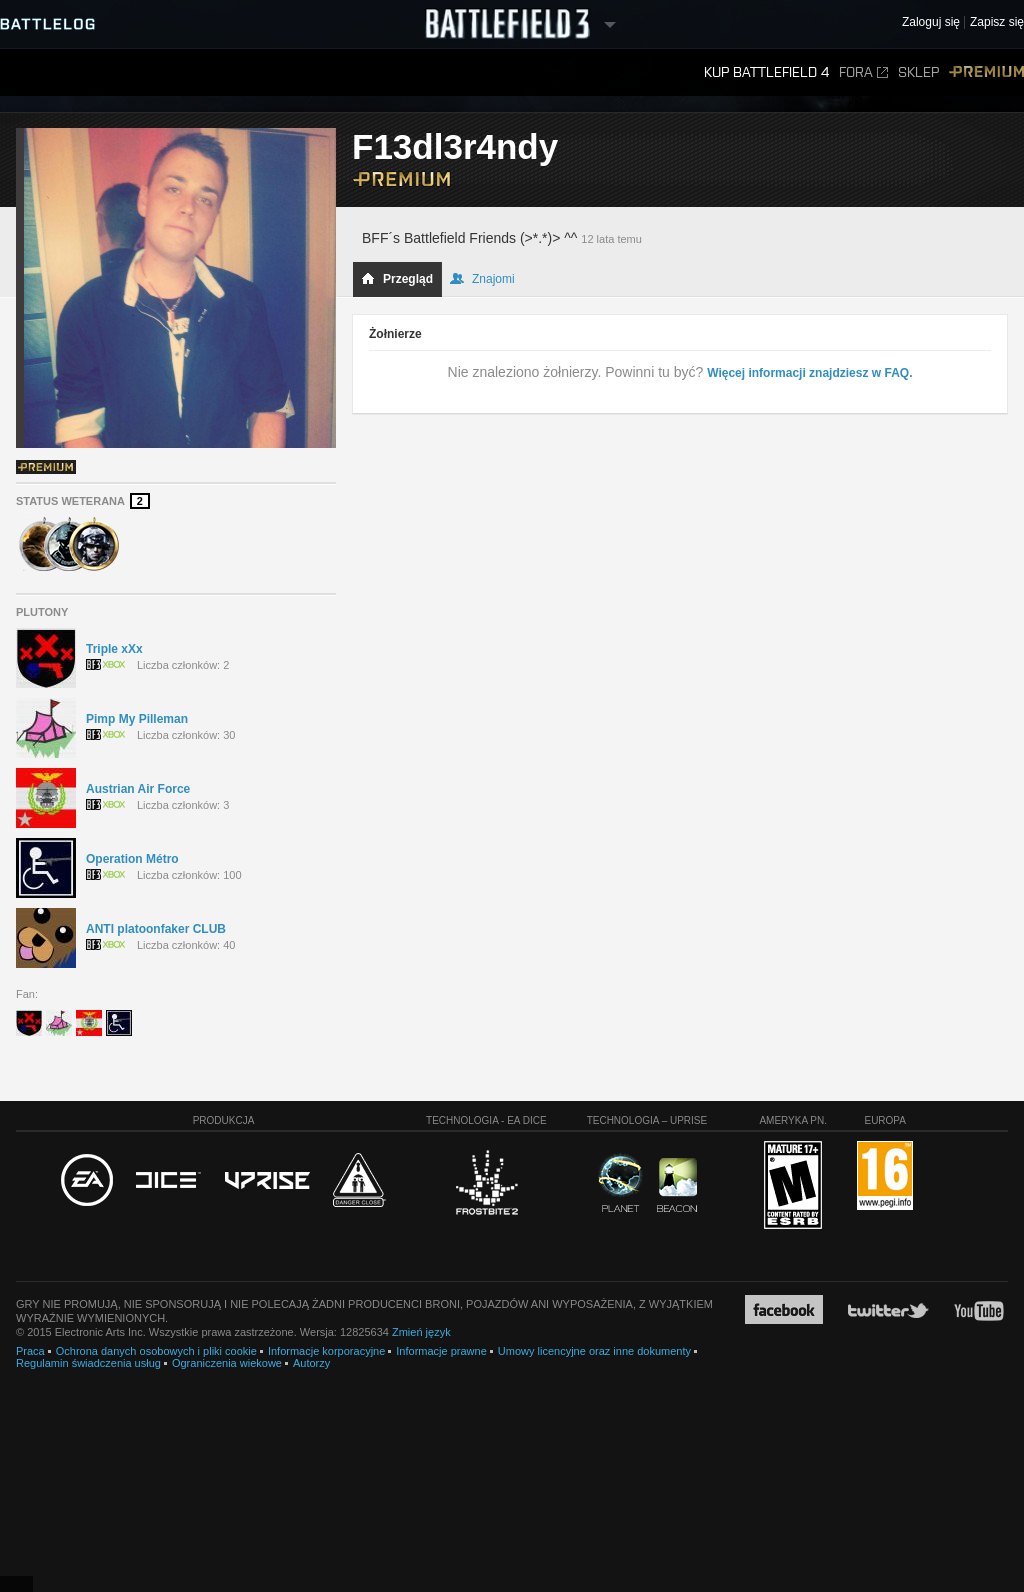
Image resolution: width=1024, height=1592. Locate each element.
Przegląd (397, 279)
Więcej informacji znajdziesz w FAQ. (809, 373)
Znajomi (482, 279)
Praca (30, 1351)
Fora (863, 72)
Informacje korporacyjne (326, 1351)
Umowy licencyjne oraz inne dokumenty (594, 1351)
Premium (986, 72)
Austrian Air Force (138, 789)
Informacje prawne (441, 1351)
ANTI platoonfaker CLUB (156, 929)
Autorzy (311, 1363)
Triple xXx (114, 649)
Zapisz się (997, 22)
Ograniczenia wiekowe (227, 1363)
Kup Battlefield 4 (766, 72)
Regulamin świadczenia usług (88, 1363)
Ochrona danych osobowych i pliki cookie (156, 1351)
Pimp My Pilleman (137, 719)
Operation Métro (132, 859)
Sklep (918, 72)
